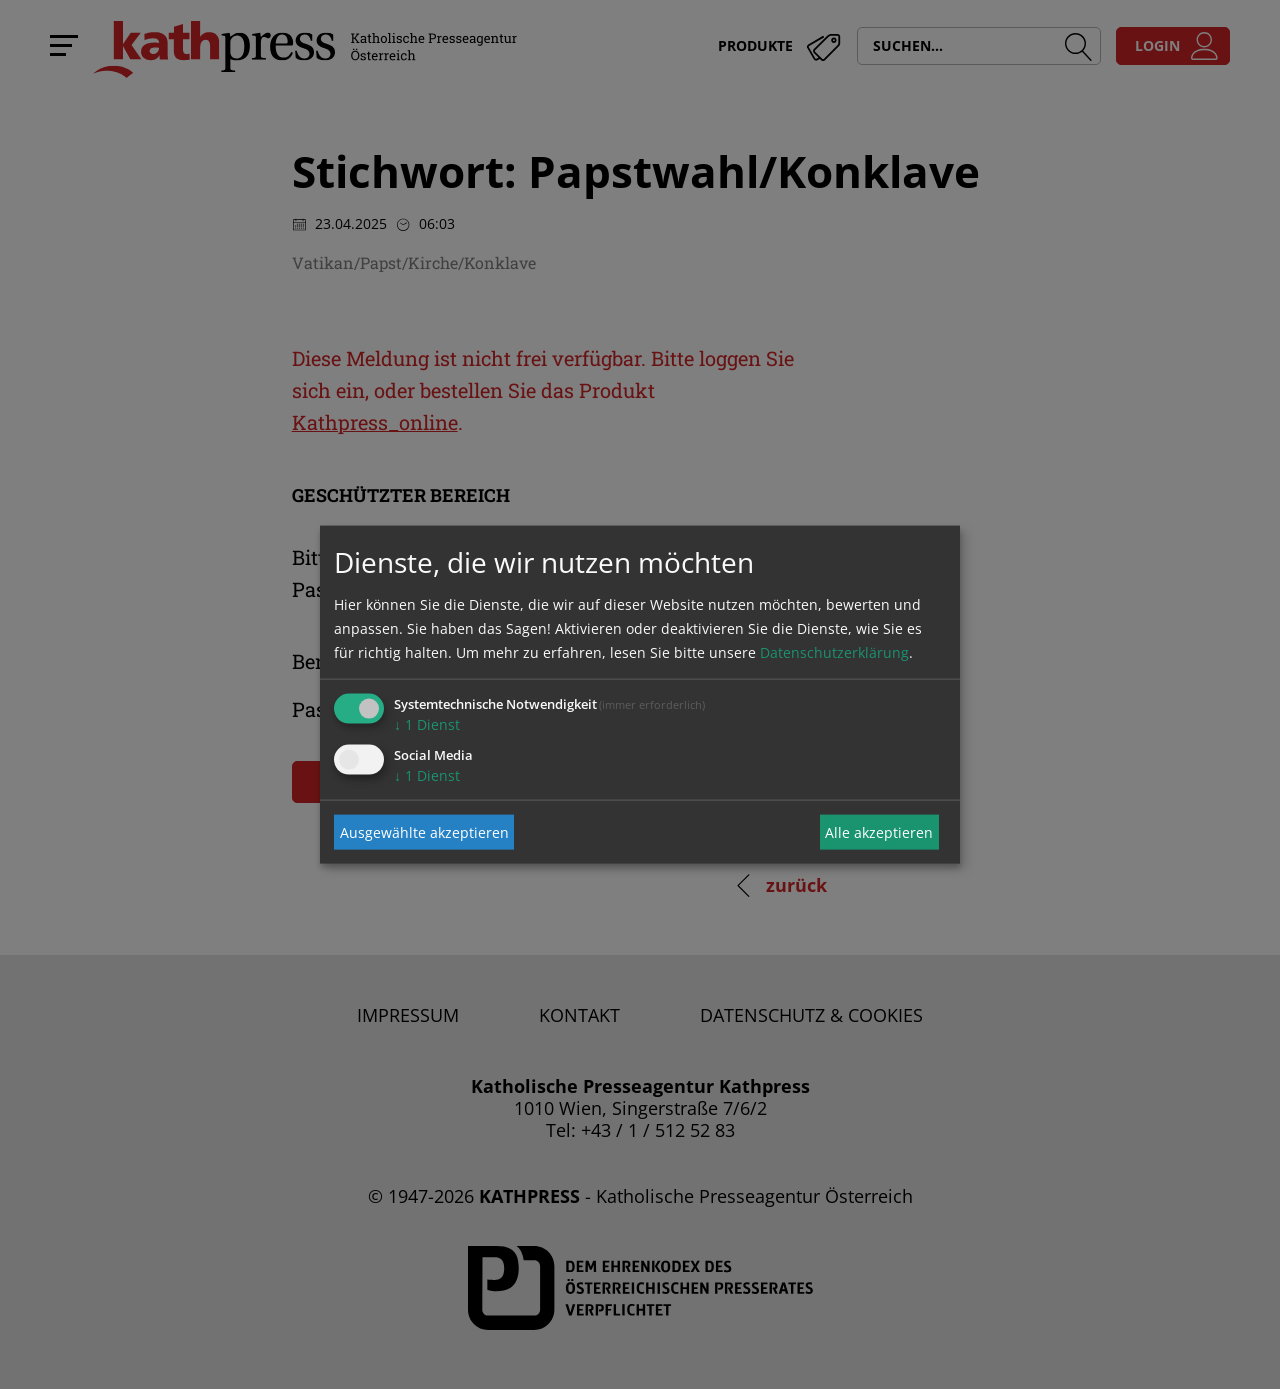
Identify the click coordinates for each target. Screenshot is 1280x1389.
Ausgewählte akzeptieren (424, 831)
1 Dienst (427, 724)
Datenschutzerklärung (834, 652)
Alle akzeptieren (879, 831)
